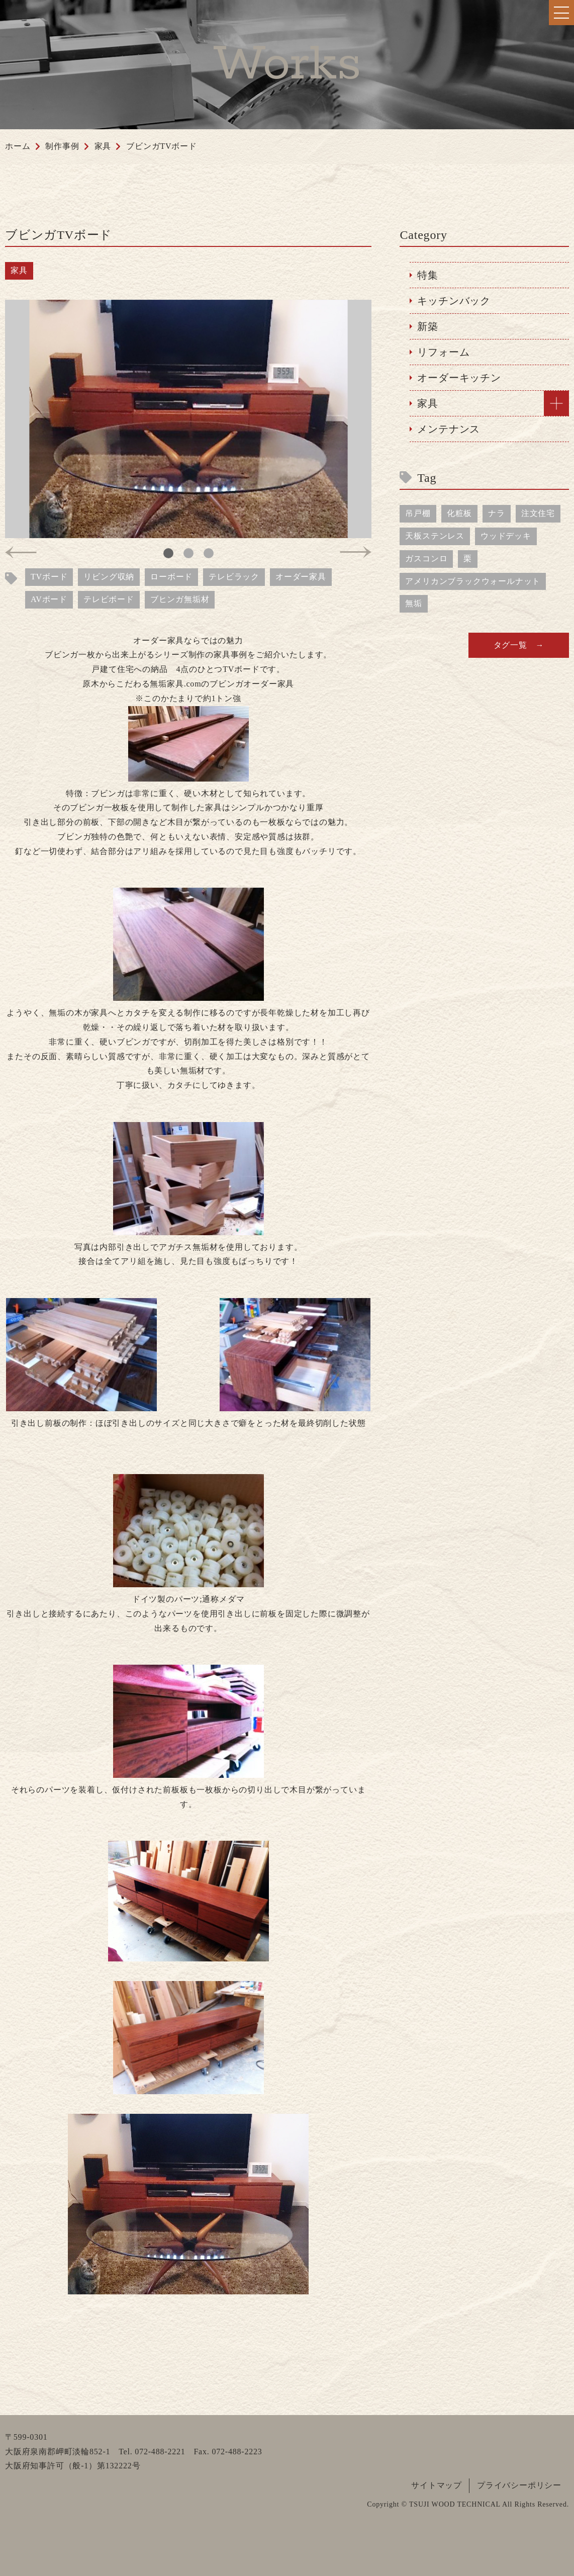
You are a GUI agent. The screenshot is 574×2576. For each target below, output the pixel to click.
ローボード (171, 576)
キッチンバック (454, 300)
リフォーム (443, 352)
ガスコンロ (426, 558)
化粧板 (459, 513)
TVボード (49, 576)
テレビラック (234, 576)
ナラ (496, 513)
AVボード (49, 599)
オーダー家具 (300, 576)
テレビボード (108, 599)
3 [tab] (209, 553)
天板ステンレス (434, 536)
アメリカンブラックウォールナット (472, 581)
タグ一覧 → (519, 645)
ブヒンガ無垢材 (180, 599)
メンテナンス (448, 429)
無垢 (413, 603)
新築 (427, 326)
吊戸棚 (417, 513)
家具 (19, 270)
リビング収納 (108, 576)
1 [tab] (168, 553)
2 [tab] (188, 553)
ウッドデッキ (506, 536)
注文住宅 (538, 513)
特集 (427, 275)
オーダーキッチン (459, 377)
